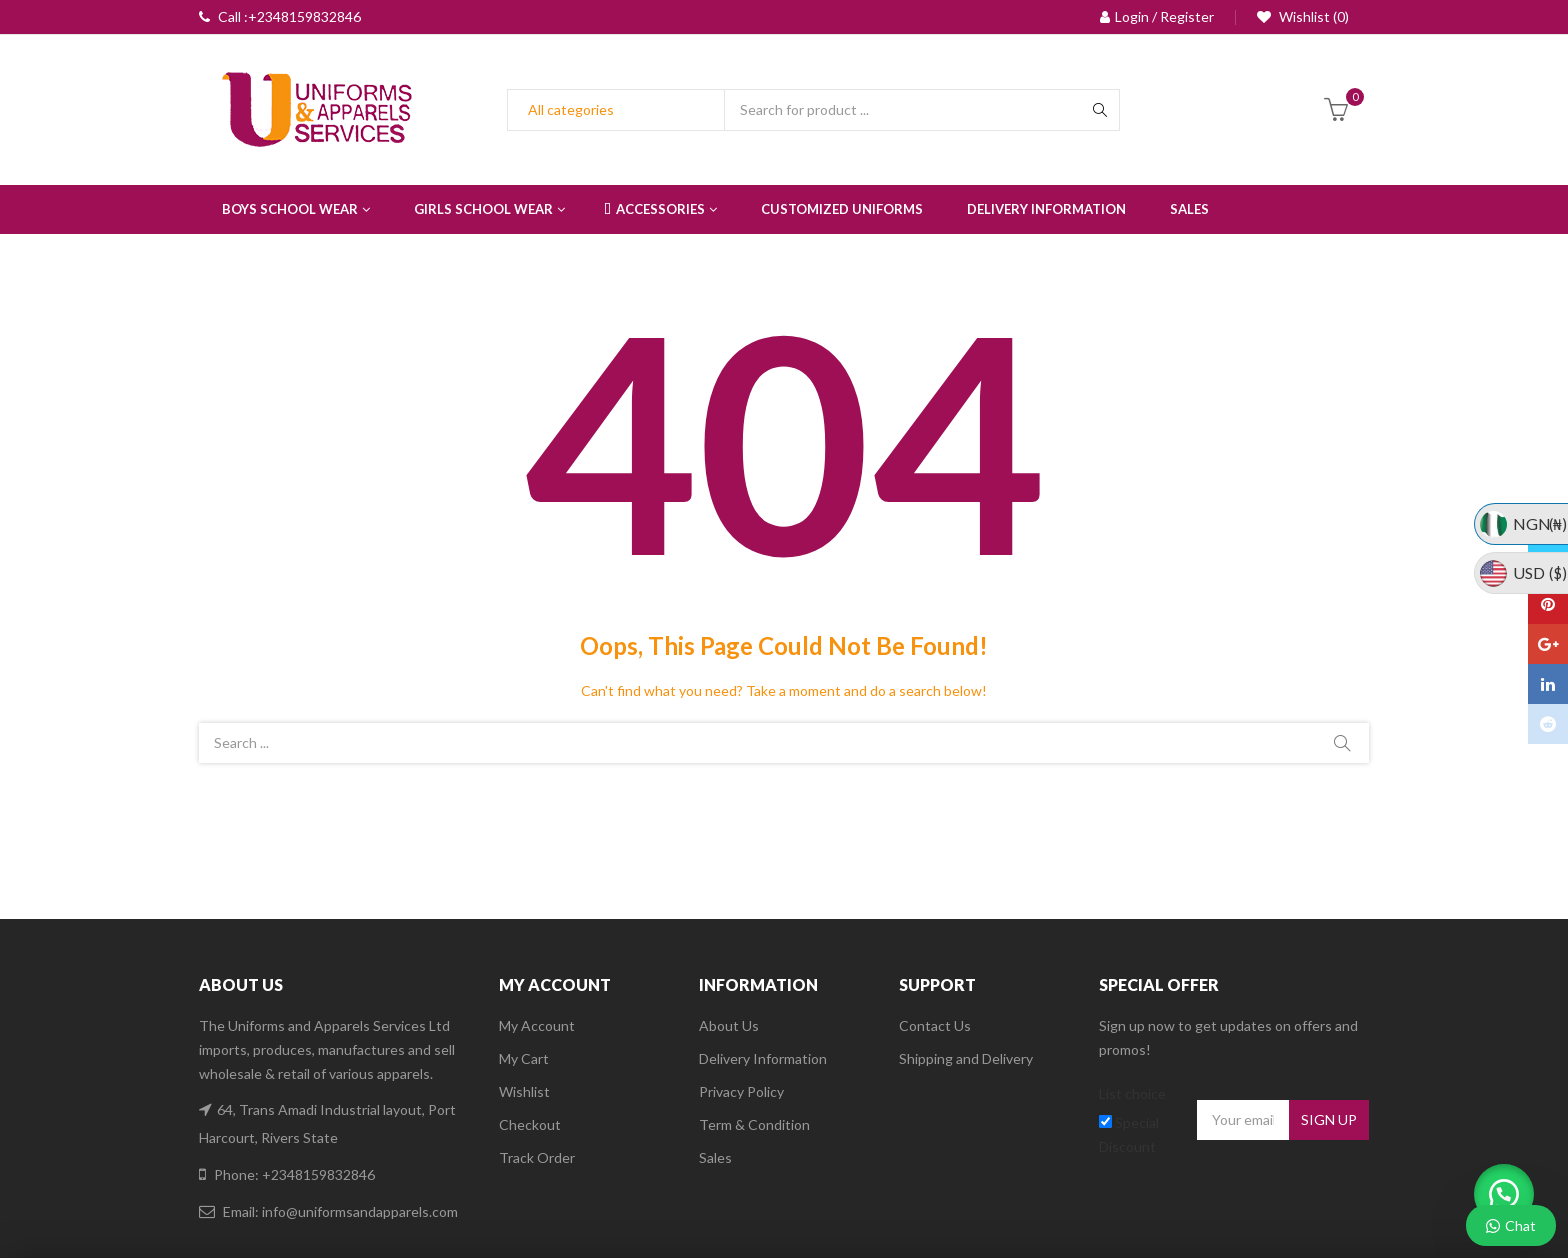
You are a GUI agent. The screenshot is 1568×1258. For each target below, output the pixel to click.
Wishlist (524, 1091)
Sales (715, 1157)
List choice (1132, 1093)
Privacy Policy (741, 1091)
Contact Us (935, 1025)
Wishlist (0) (1312, 16)
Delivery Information (763, 1058)
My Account (537, 1025)
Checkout (530, 1124)
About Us (729, 1025)
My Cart (524, 1058)
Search (1342, 743)
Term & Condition (754, 1124)
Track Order (537, 1157)
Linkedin (1548, 684)
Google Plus (1548, 644)
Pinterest (1548, 604)
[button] (1498, 1188)
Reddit (1548, 724)
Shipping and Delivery (966, 1058)
